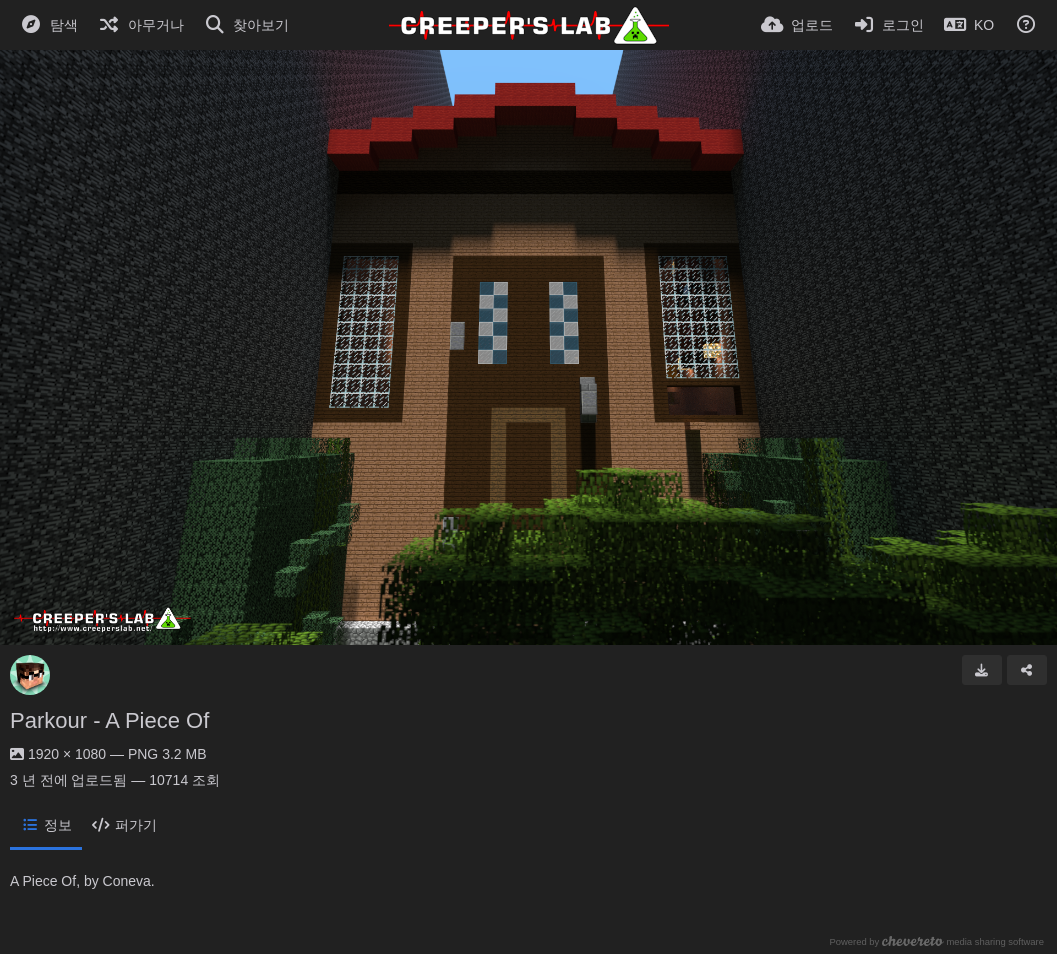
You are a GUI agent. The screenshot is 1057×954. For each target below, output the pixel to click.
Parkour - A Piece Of (109, 720)
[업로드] (797, 25)
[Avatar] (30, 675)
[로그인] (889, 25)
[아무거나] (141, 25)
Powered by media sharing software (936, 941)
